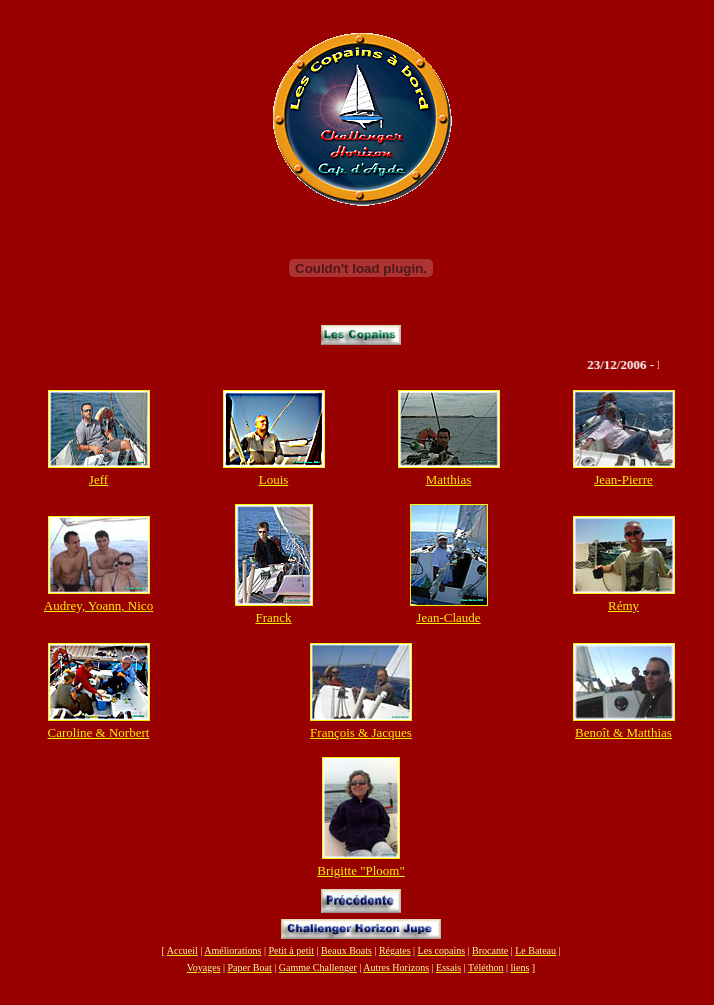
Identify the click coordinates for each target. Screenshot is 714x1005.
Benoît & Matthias (623, 732)
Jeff (98, 479)
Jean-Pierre (623, 479)
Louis (274, 479)
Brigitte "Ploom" (361, 870)
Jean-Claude (448, 617)
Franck (273, 617)
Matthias (449, 479)
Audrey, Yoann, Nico (98, 605)
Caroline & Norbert (99, 732)
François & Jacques (361, 732)
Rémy (623, 605)
